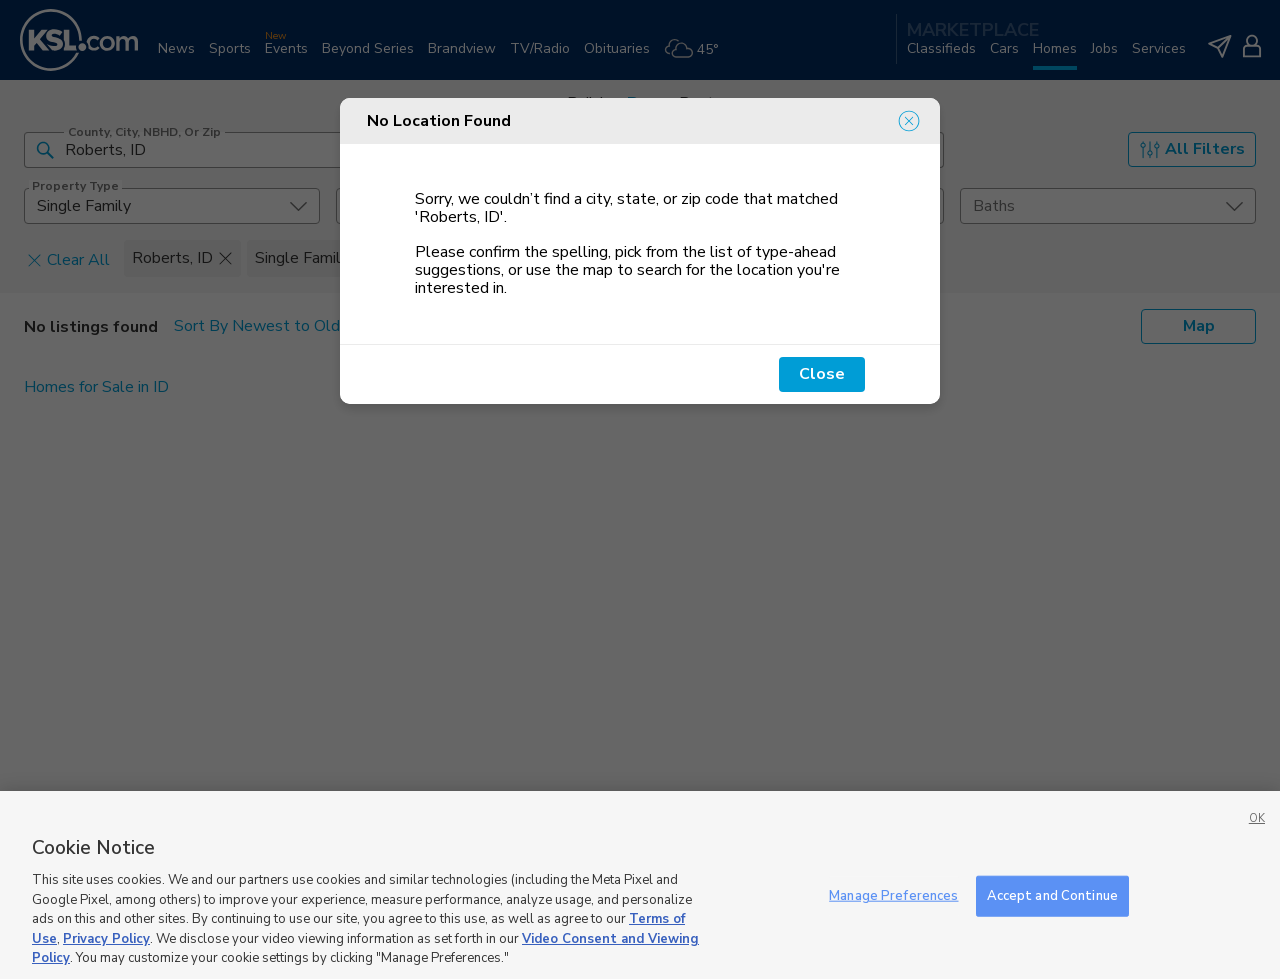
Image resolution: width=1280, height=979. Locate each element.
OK (1257, 818)
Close (822, 374)
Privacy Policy (106, 939)
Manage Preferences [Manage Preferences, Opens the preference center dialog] (893, 895)
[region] (640, 885)
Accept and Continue (1052, 895)
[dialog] (640, 251)
